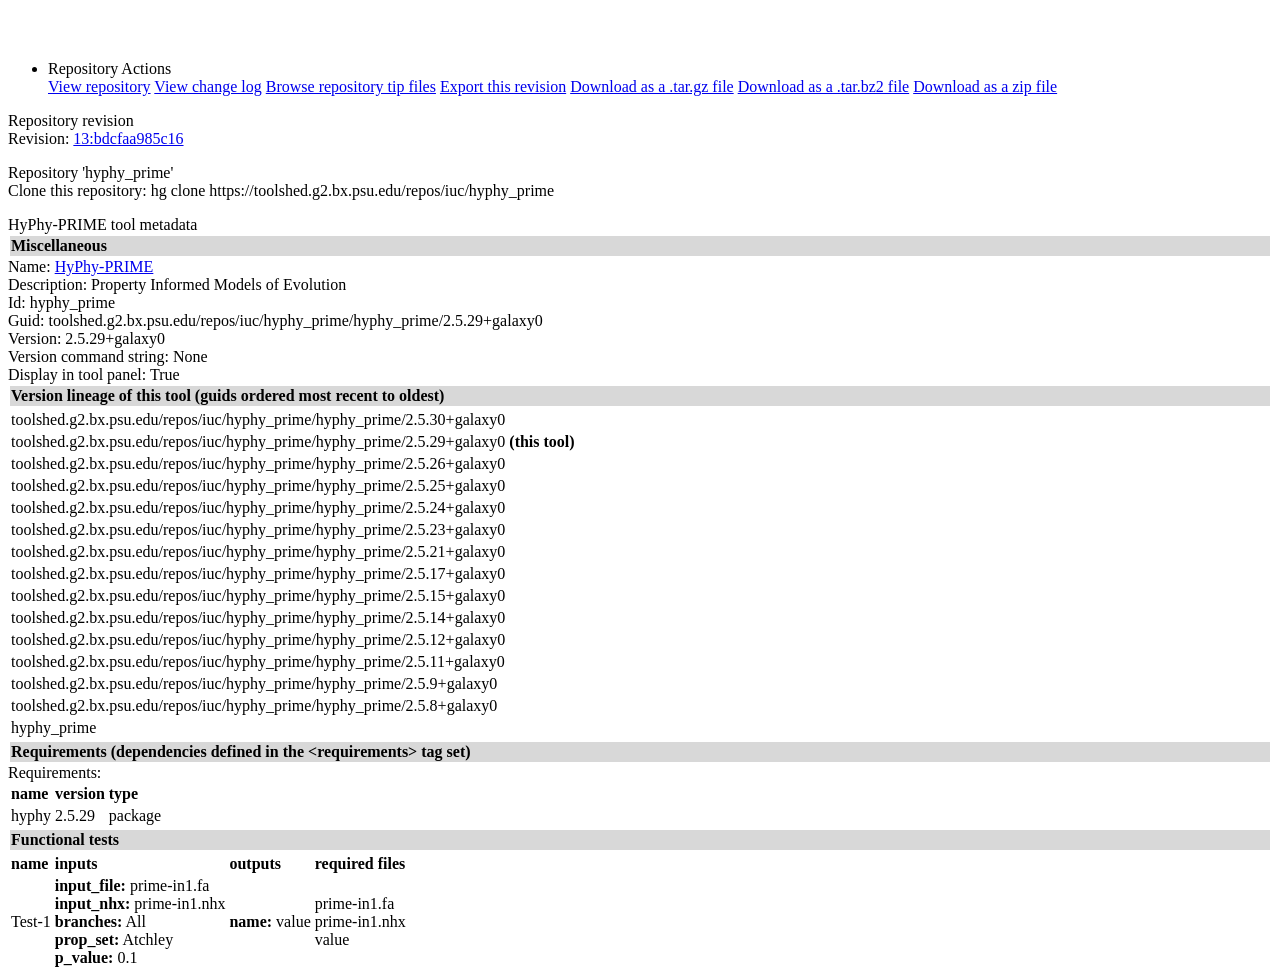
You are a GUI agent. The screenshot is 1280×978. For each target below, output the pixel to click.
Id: (17, 302)
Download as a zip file (985, 86)
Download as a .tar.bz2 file (824, 86)
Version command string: (88, 356)
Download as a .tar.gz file (652, 86)
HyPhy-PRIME (104, 266)
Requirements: (54, 772)
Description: (47, 284)
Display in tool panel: (77, 374)
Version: (34, 338)
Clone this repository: (77, 190)
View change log (207, 86)
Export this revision (503, 86)
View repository (99, 86)
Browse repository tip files (351, 86)
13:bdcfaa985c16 (128, 138)
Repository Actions (109, 68)
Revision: (38, 138)
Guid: (26, 320)
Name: (29, 266)
